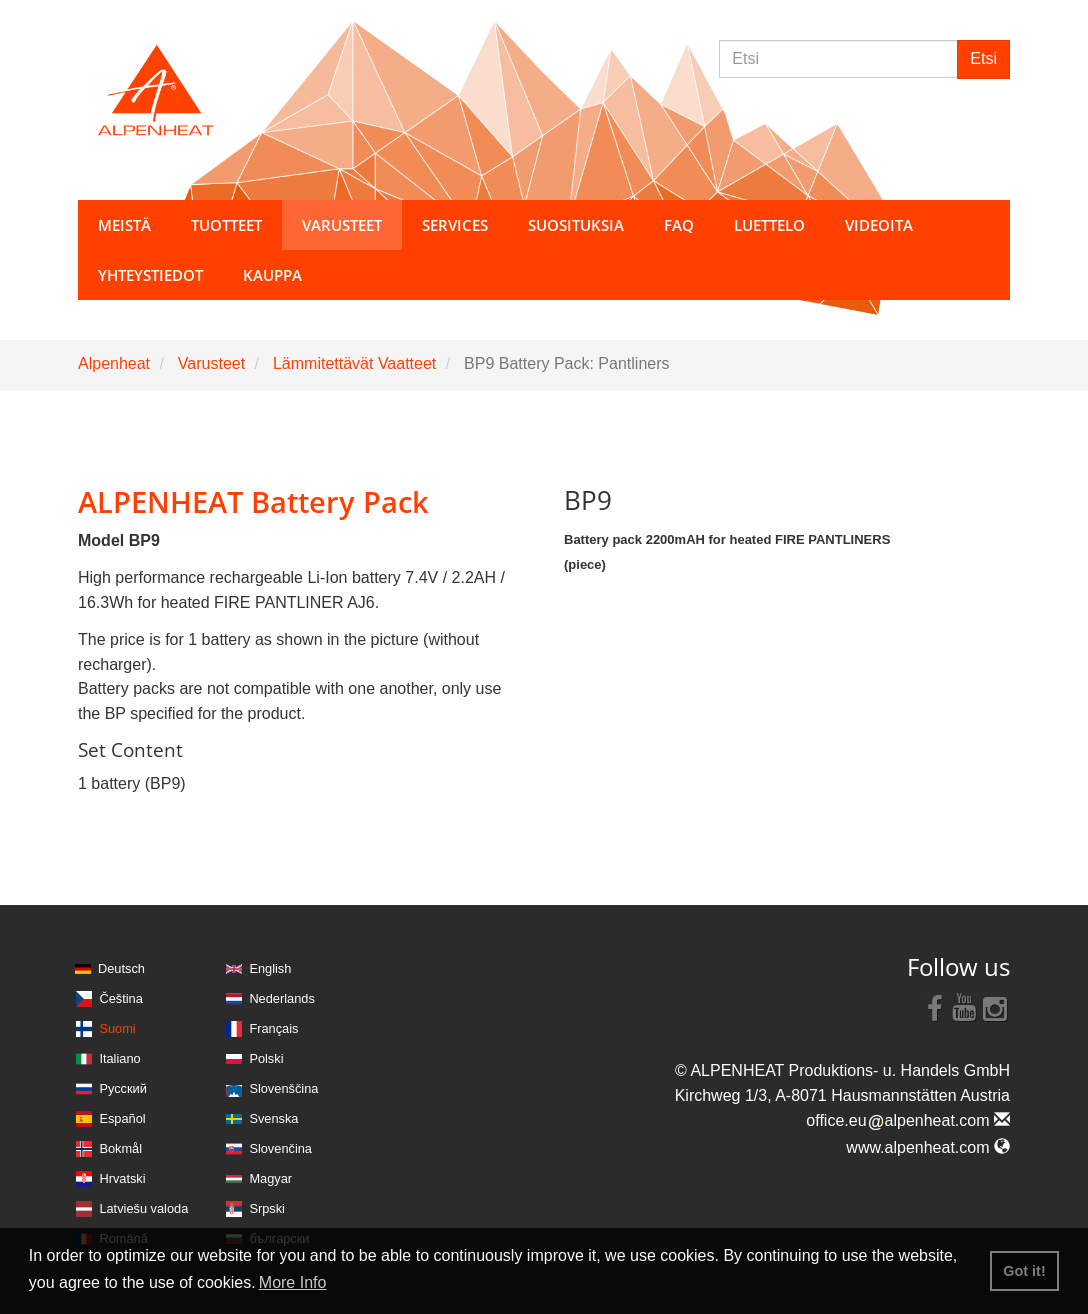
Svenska (273, 1118)
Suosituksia (576, 225)
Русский (122, 1088)
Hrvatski (122, 1178)
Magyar (270, 1178)
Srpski (267, 1208)
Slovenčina (280, 1148)
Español (122, 1118)
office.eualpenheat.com (908, 1120)
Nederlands (281, 998)
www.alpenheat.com (928, 1147)
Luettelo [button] (769, 225)
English (270, 968)
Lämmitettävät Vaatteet (354, 363)
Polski (266, 1058)
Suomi (117, 1028)
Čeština (120, 998)
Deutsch (121, 968)
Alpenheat (114, 363)
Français (273, 1028)
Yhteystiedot (150, 275)
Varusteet (211, 363)
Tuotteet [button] (226, 225)
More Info (293, 1282)
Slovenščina (283, 1088)
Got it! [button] (1024, 1271)
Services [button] (455, 225)
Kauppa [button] (272, 275)
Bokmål (120, 1148)
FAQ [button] (679, 225)
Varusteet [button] (342, 225)
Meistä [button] (124, 225)
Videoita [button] (879, 225)
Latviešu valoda (143, 1208)
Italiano (119, 1058)
